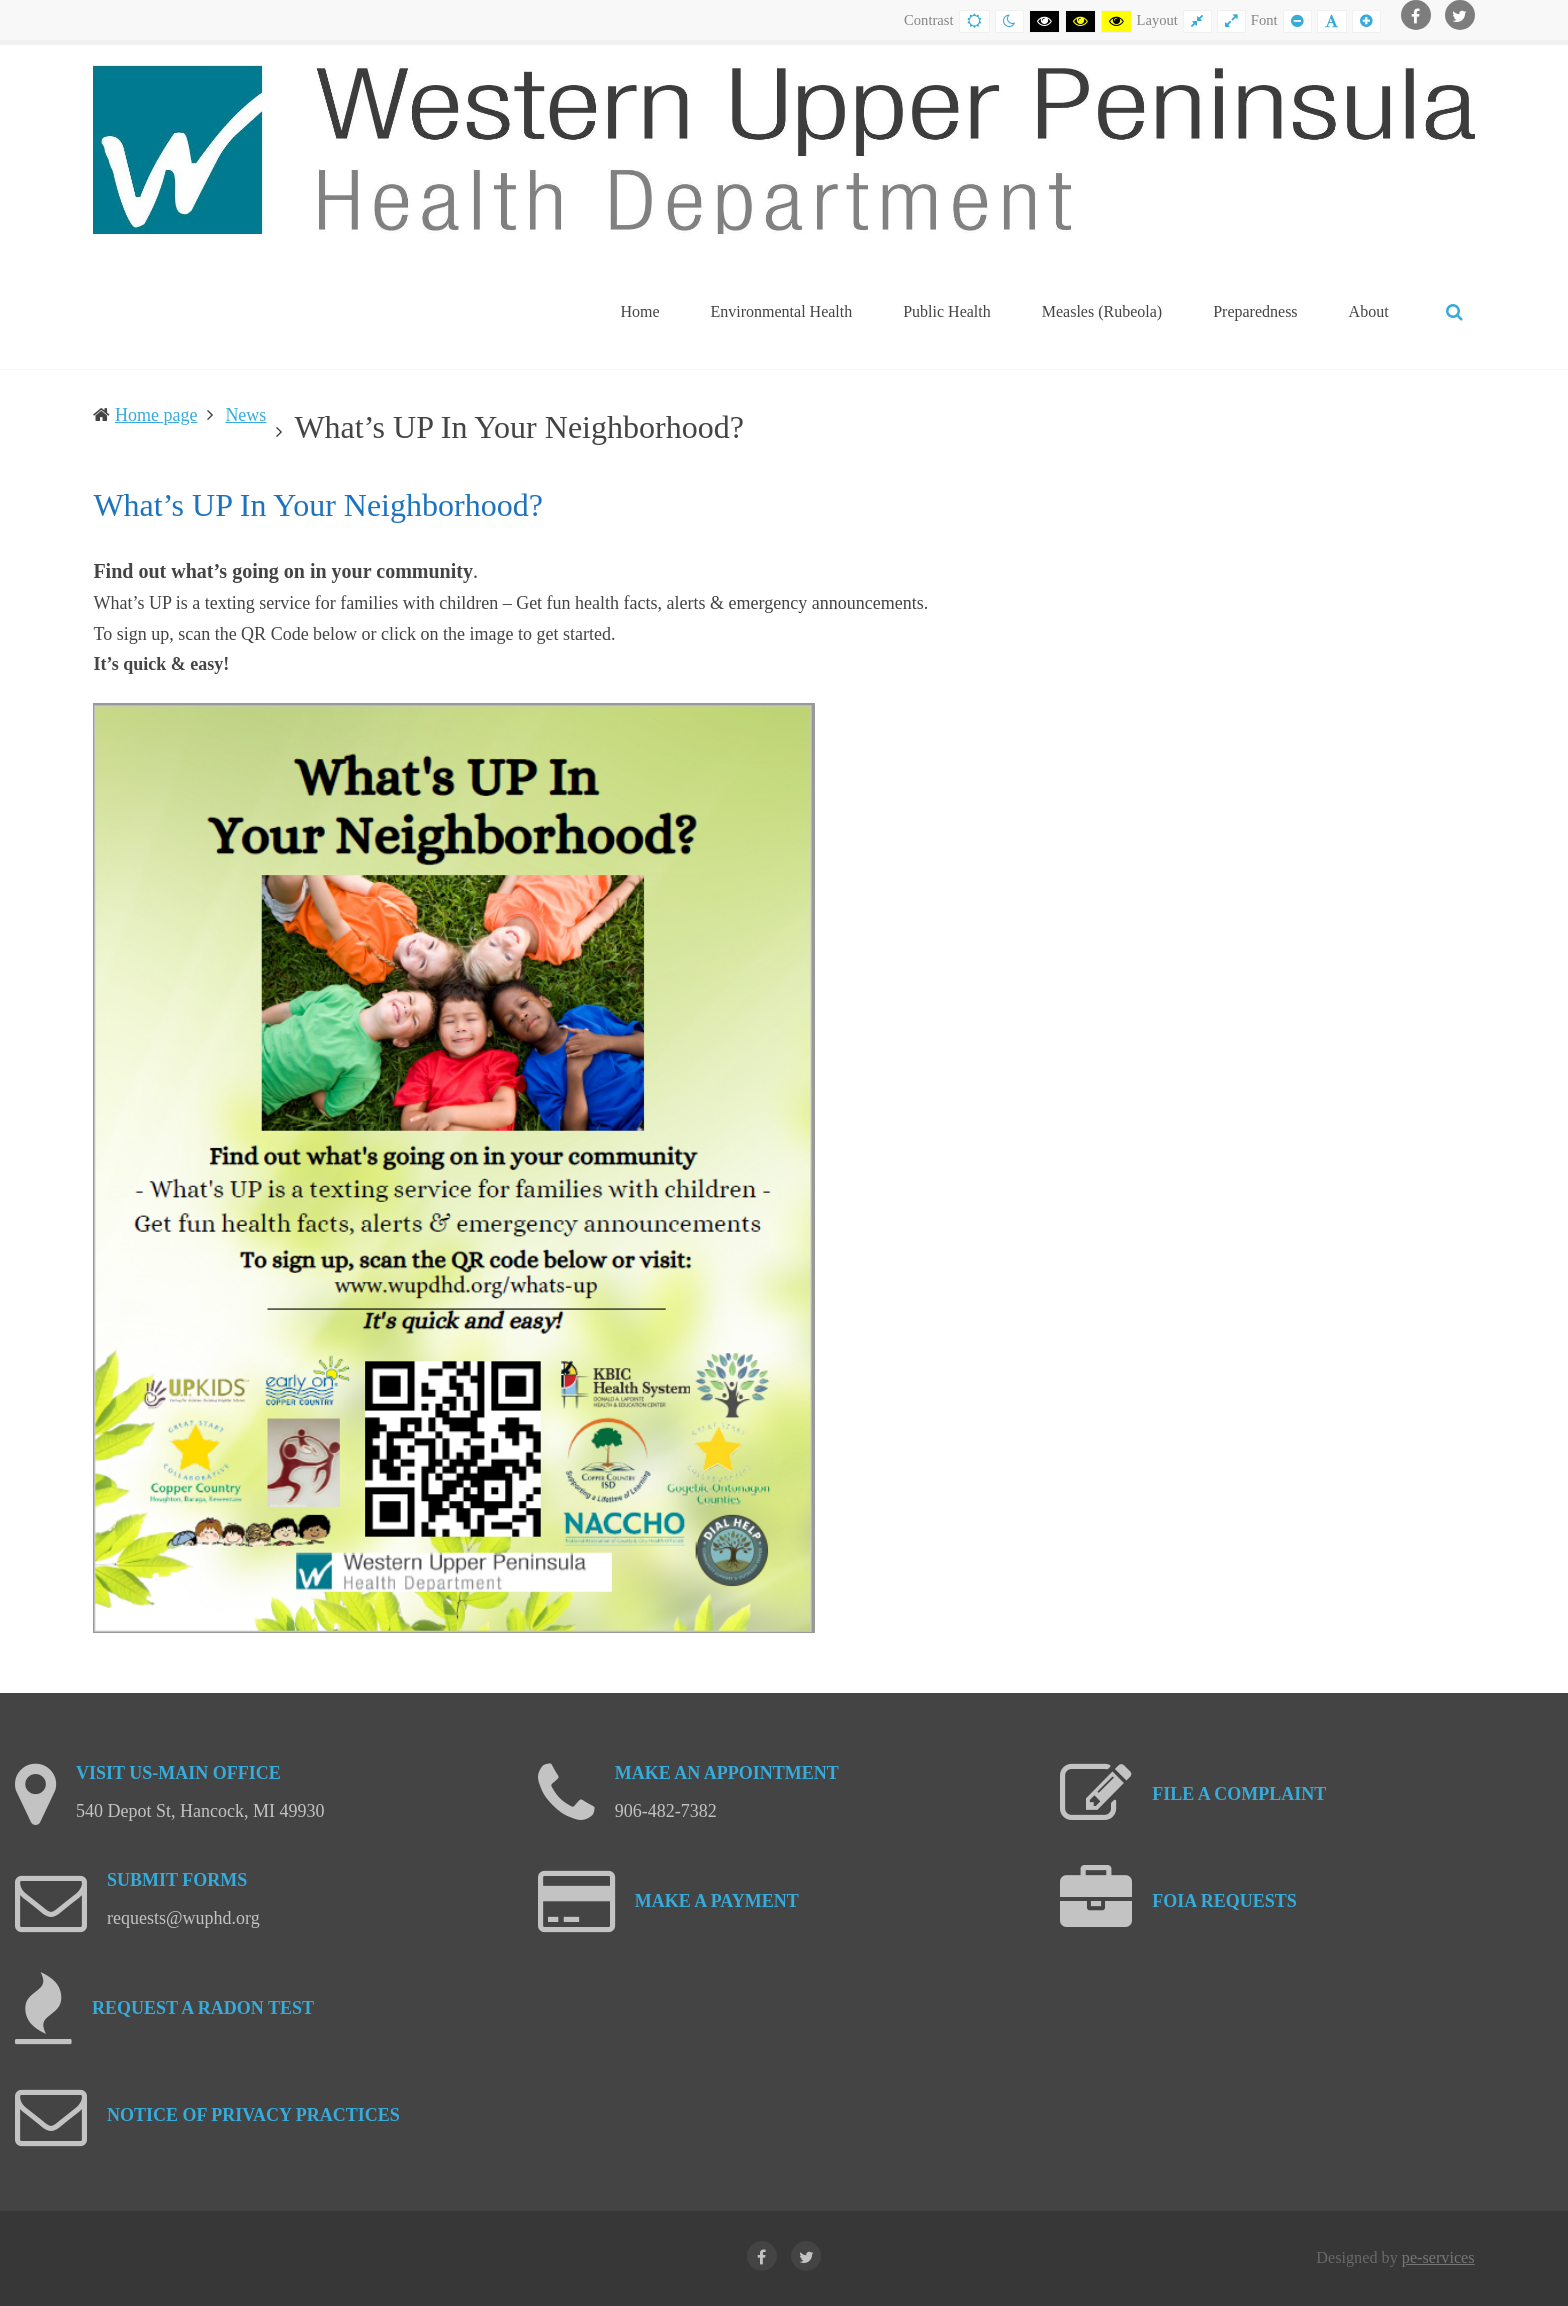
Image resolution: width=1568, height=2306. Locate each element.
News (245, 415)
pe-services (1438, 2258)
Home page (156, 415)
